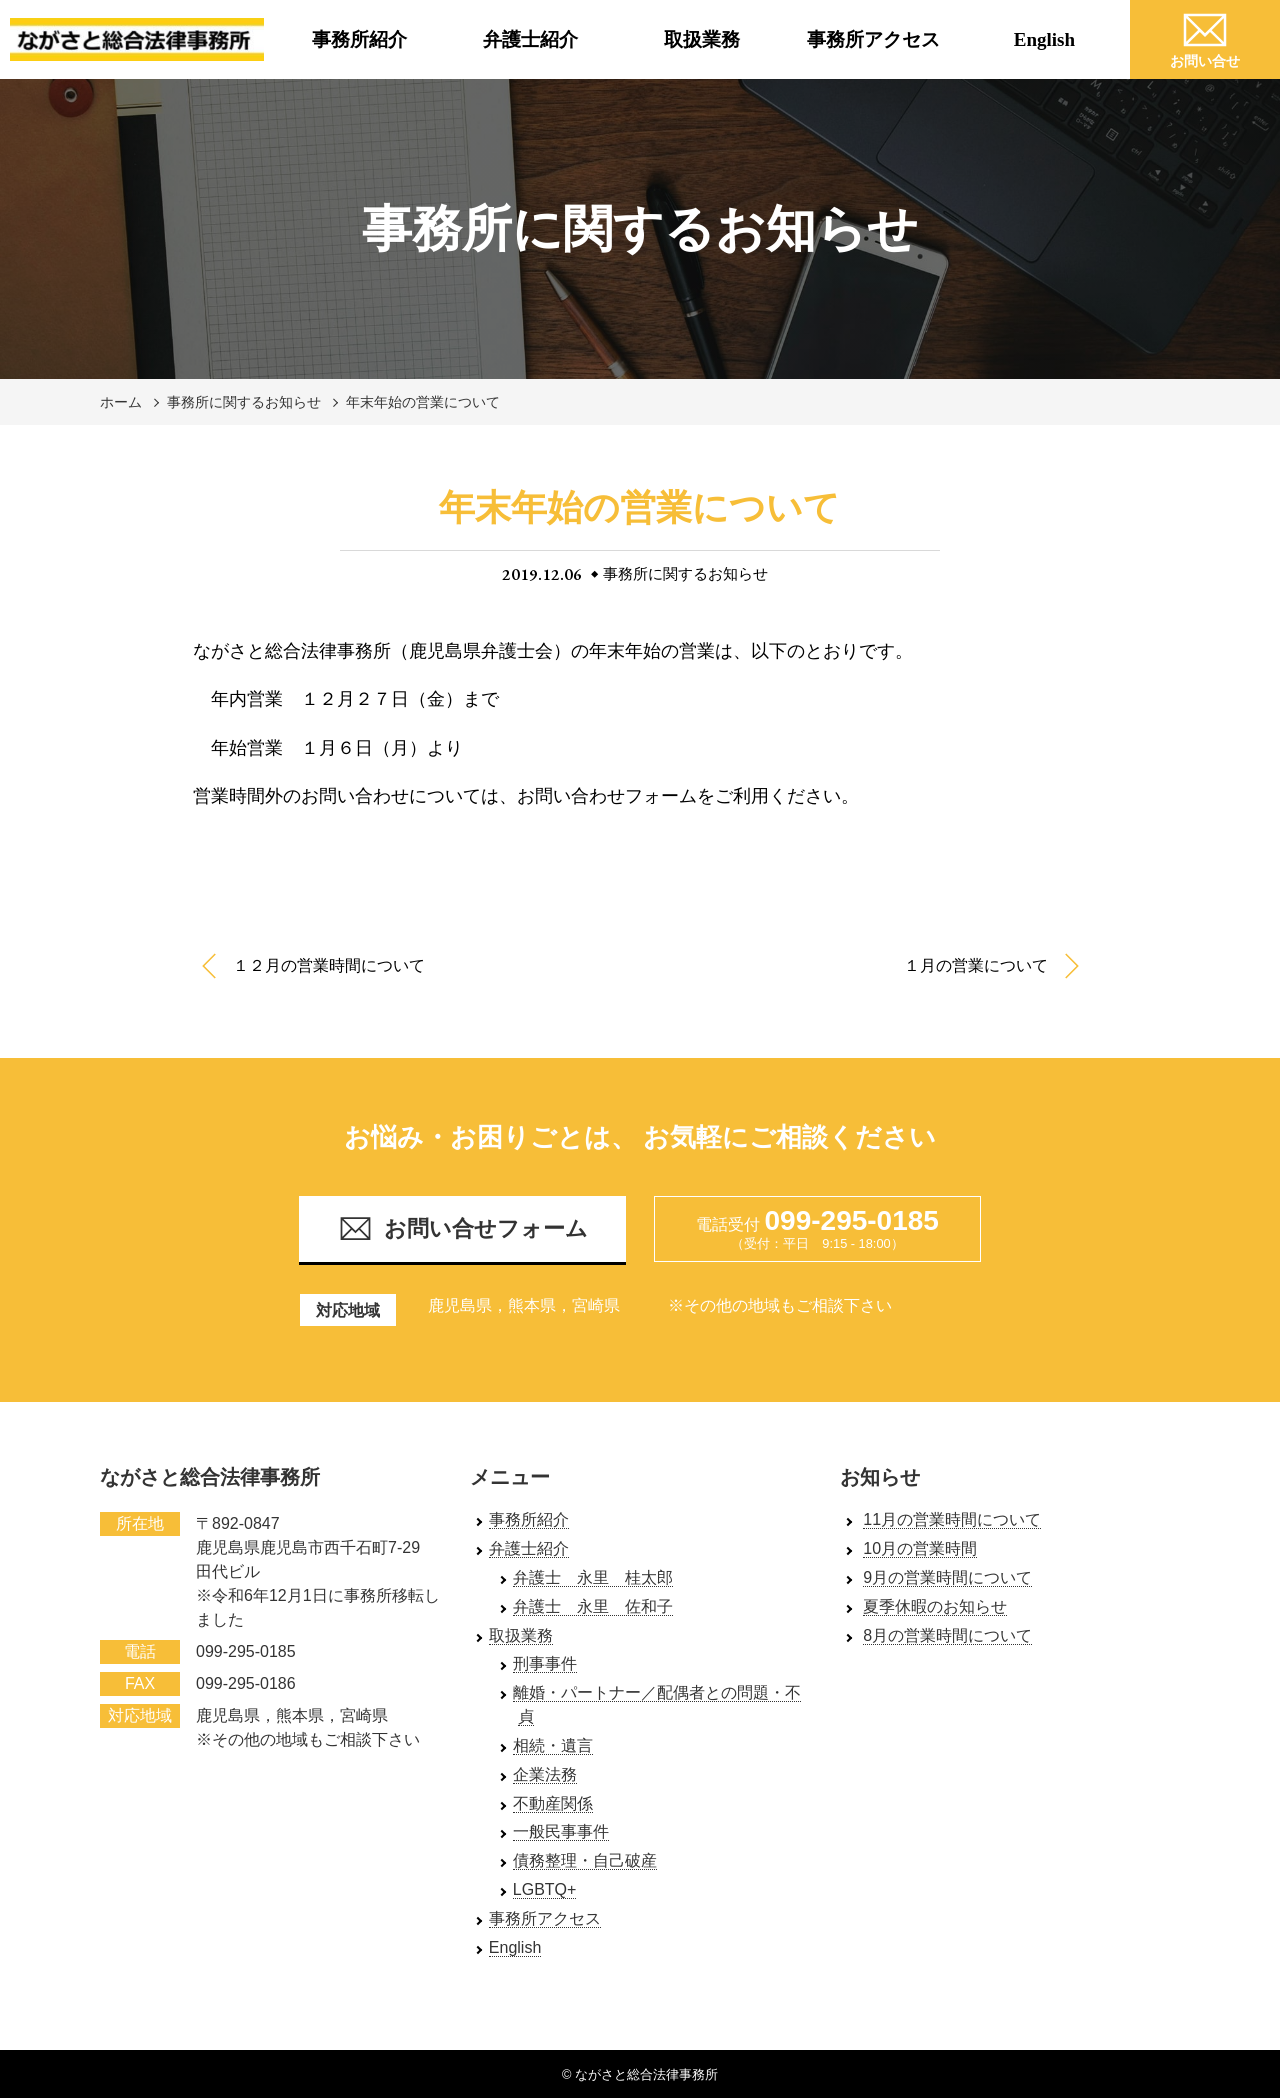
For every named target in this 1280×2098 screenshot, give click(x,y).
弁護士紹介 (530, 39)
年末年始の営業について (423, 402)
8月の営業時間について (947, 1635)
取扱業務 (702, 39)
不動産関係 (553, 1803)
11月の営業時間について (952, 1519)
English (1044, 39)
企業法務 (545, 1774)
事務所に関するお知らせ (244, 402)
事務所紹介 (359, 39)
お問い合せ (1205, 37)
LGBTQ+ (545, 1889)
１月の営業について (976, 965)
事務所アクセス (873, 39)
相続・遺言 (553, 1745)
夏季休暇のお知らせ (935, 1606)
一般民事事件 (561, 1831)
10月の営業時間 (920, 1548)
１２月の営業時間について (329, 965)
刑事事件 (545, 1663)
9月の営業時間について (947, 1577)
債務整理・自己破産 (585, 1860)
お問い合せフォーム (463, 1228)
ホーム (121, 402)
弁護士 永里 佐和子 (593, 1606)
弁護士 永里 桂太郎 (593, 1577)
